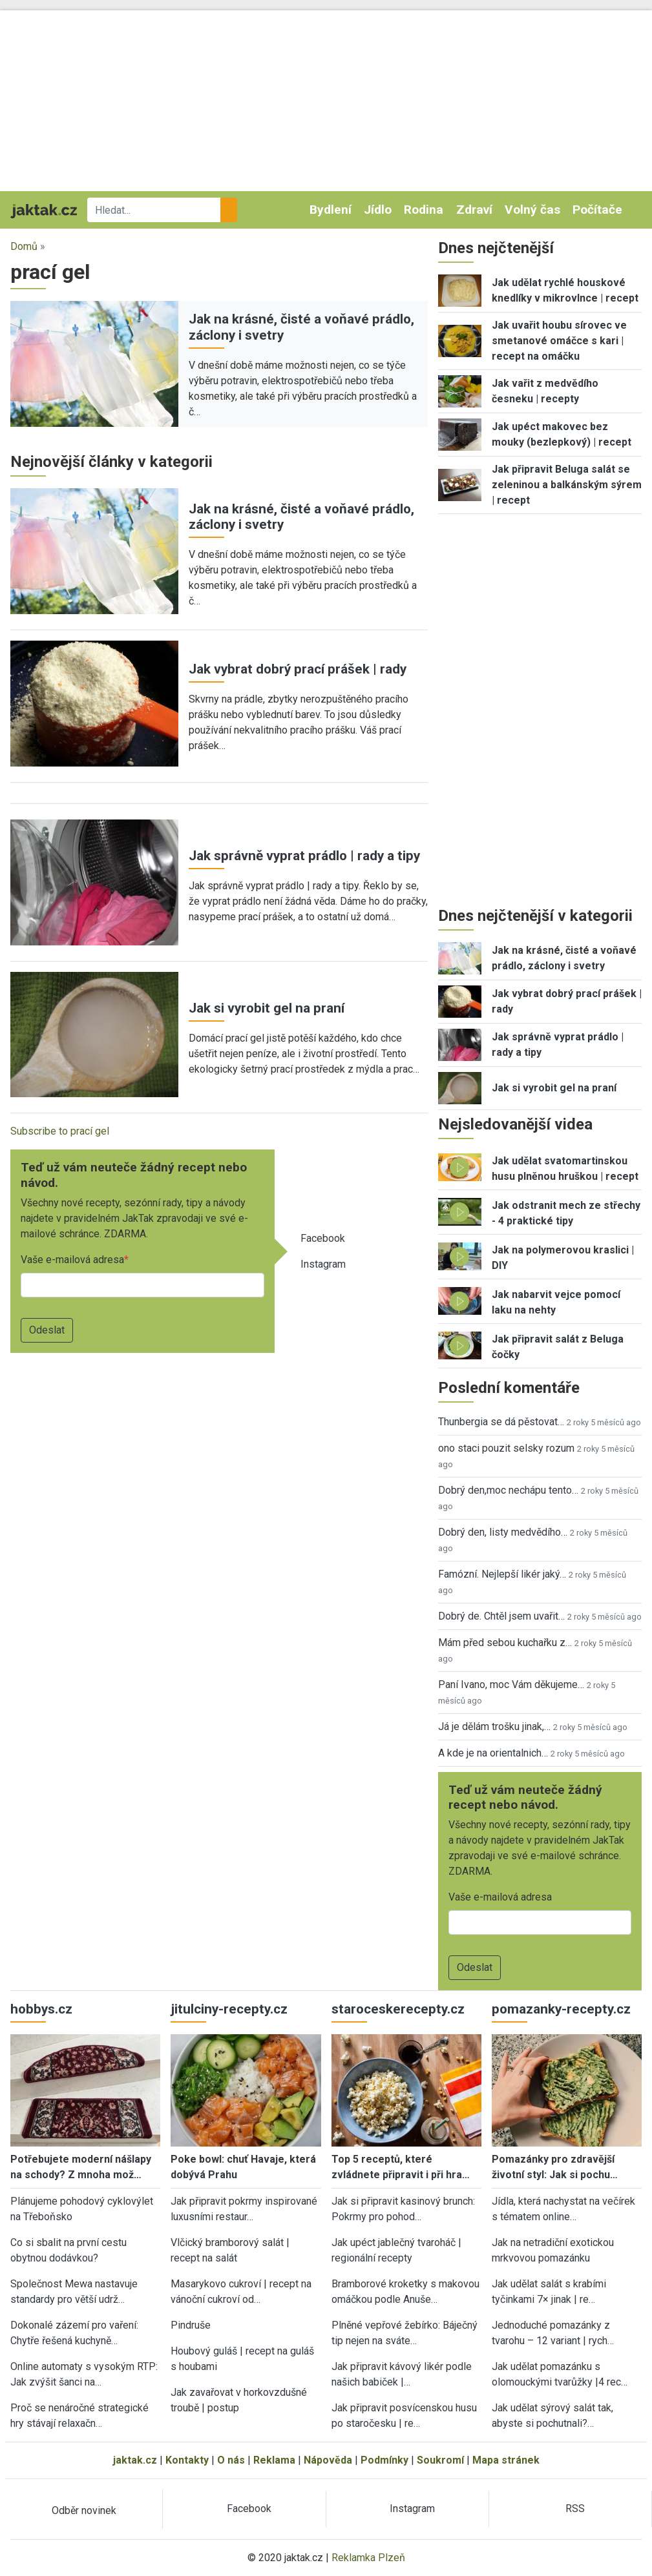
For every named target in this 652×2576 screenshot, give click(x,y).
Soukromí (440, 2460)
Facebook (322, 1238)
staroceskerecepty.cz (398, 2009)
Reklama (274, 2460)
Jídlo (378, 209)
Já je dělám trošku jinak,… (494, 1726)
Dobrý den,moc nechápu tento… (508, 1490)
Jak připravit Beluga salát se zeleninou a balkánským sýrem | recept (567, 484)
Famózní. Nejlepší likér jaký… (502, 1574)
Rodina (423, 209)
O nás (231, 2460)
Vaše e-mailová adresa (72, 1259)
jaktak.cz (135, 2460)
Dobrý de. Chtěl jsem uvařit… (501, 1616)
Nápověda (328, 2460)
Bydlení (331, 209)
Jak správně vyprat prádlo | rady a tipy (304, 855)
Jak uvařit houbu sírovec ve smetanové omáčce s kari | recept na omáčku (559, 340)
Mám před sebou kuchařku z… (505, 1642)
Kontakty (187, 2460)
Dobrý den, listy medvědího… (502, 1532)
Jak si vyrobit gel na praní (266, 1008)
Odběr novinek (84, 2510)
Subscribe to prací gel (59, 1131)
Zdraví (474, 209)
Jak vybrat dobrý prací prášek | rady (297, 669)
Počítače (597, 209)
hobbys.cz (41, 2009)
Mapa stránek (506, 2460)
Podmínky (384, 2460)
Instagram (323, 1264)
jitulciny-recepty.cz (229, 2009)
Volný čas (532, 209)
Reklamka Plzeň (368, 2557)
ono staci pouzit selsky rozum (506, 1448)
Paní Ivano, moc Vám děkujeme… (511, 1684)
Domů (23, 246)
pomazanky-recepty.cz (561, 2009)
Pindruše (191, 2325)
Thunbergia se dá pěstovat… (501, 1422)
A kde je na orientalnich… (493, 1753)
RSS (575, 2508)
